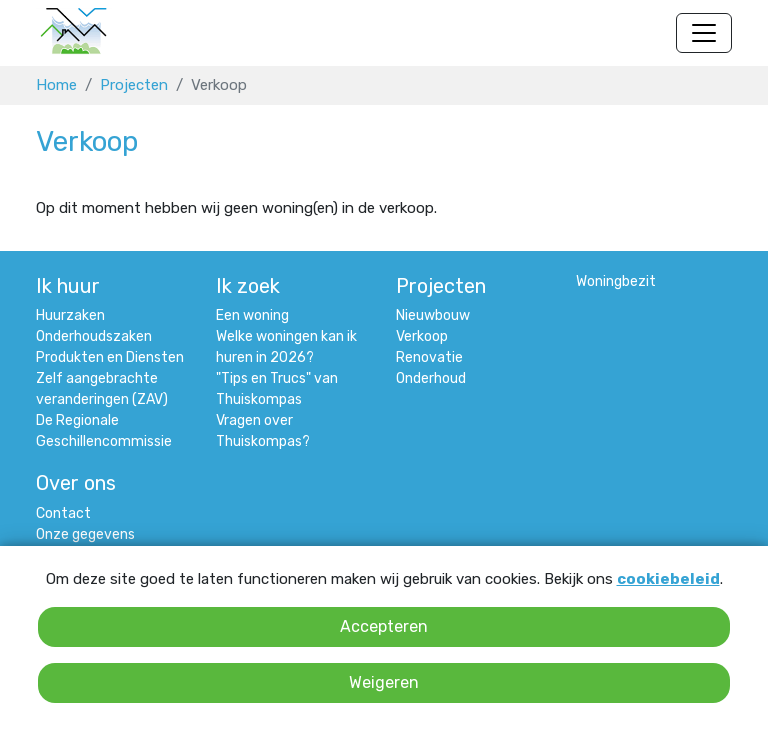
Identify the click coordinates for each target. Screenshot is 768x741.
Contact (63, 513)
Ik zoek (248, 286)
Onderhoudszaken (94, 336)
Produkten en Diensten (110, 357)
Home (56, 85)
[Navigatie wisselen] (704, 33)
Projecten (134, 85)
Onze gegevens (85, 534)
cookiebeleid (668, 579)
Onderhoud (431, 378)
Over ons (76, 483)
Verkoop (422, 336)
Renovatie (429, 357)
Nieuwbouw (433, 315)
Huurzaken (70, 315)
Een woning (252, 315)
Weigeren (384, 682)
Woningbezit (616, 281)
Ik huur (68, 286)
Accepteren (384, 626)
